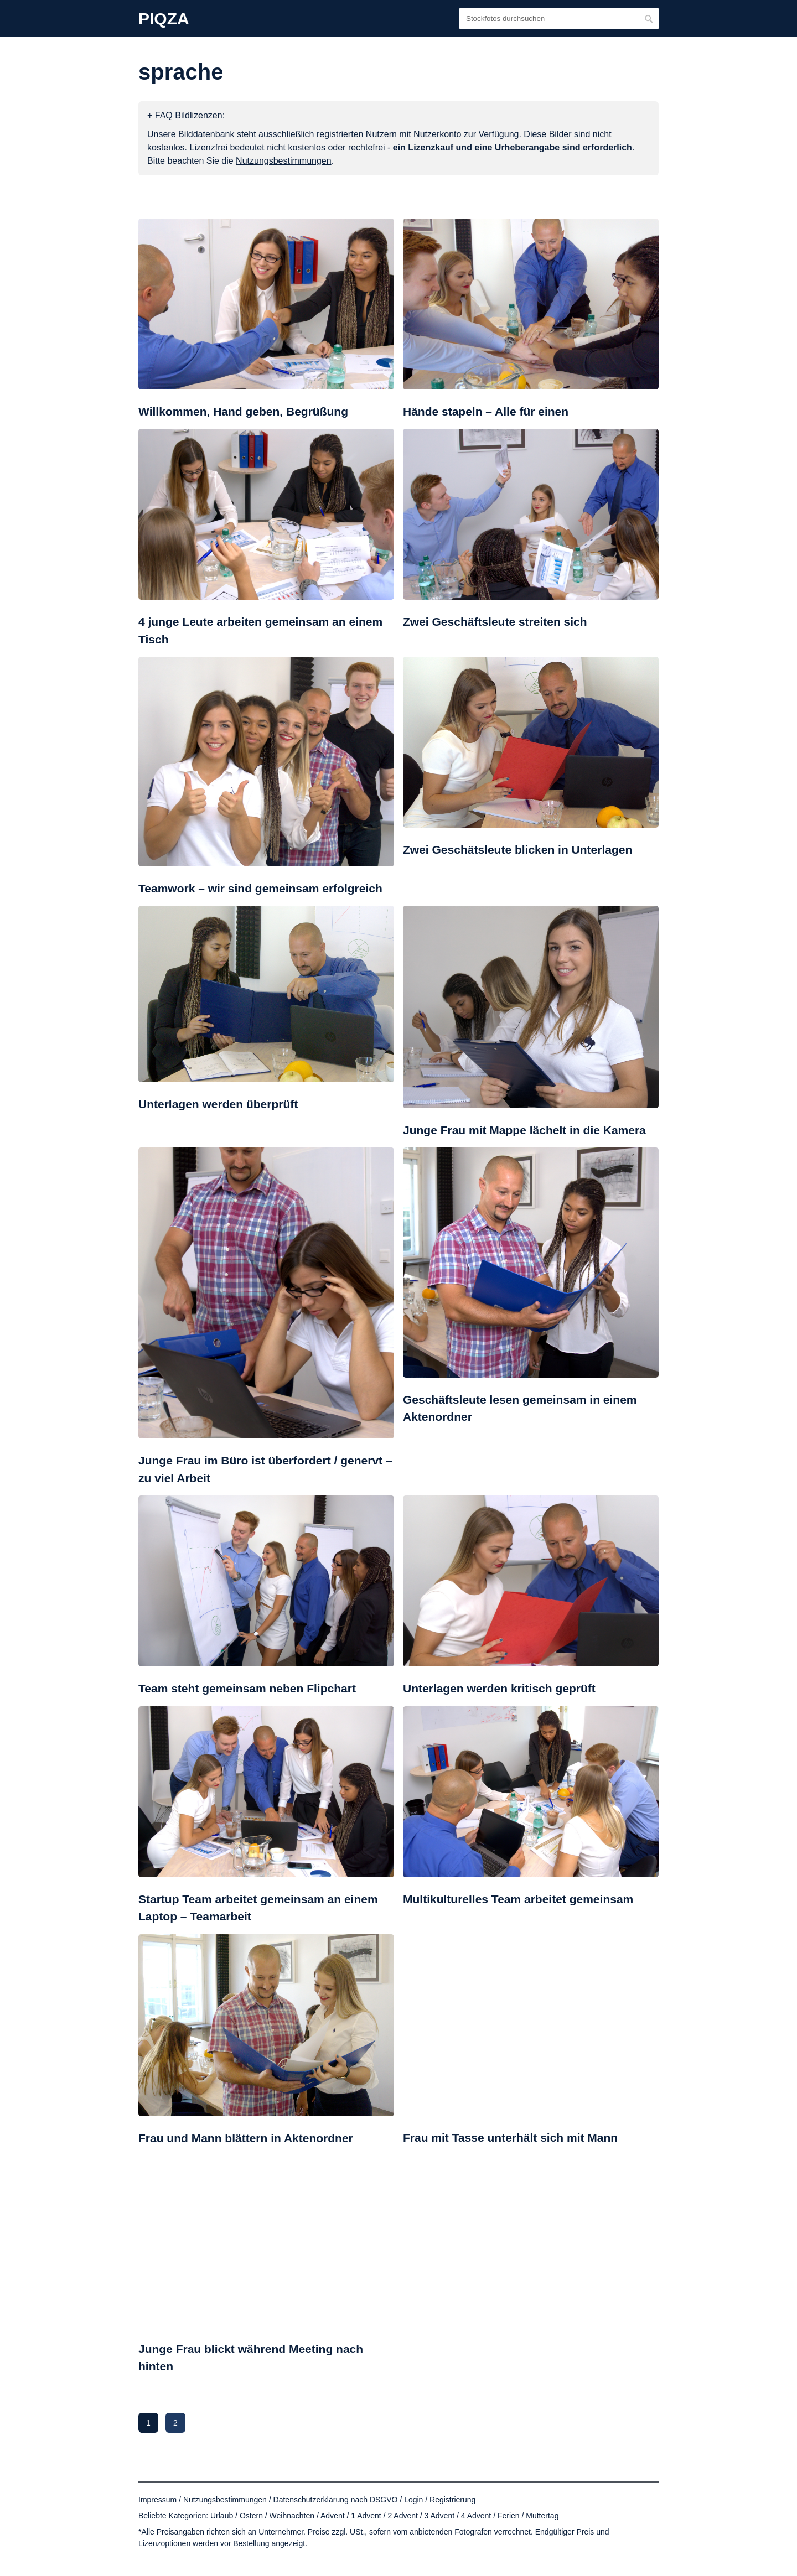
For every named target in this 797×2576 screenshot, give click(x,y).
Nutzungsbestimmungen (225, 2499)
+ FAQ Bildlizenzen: (186, 115)
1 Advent (366, 2515)
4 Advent (476, 2515)
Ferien (509, 2515)
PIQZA (163, 19)
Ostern (251, 2515)
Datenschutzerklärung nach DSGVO (335, 2499)
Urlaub (221, 2515)
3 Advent (440, 2515)
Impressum (157, 2499)
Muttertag (542, 2515)
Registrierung (452, 2499)
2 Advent (402, 2515)
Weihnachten (292, 2515)
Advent (332, 2515)
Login (413, 2499)
